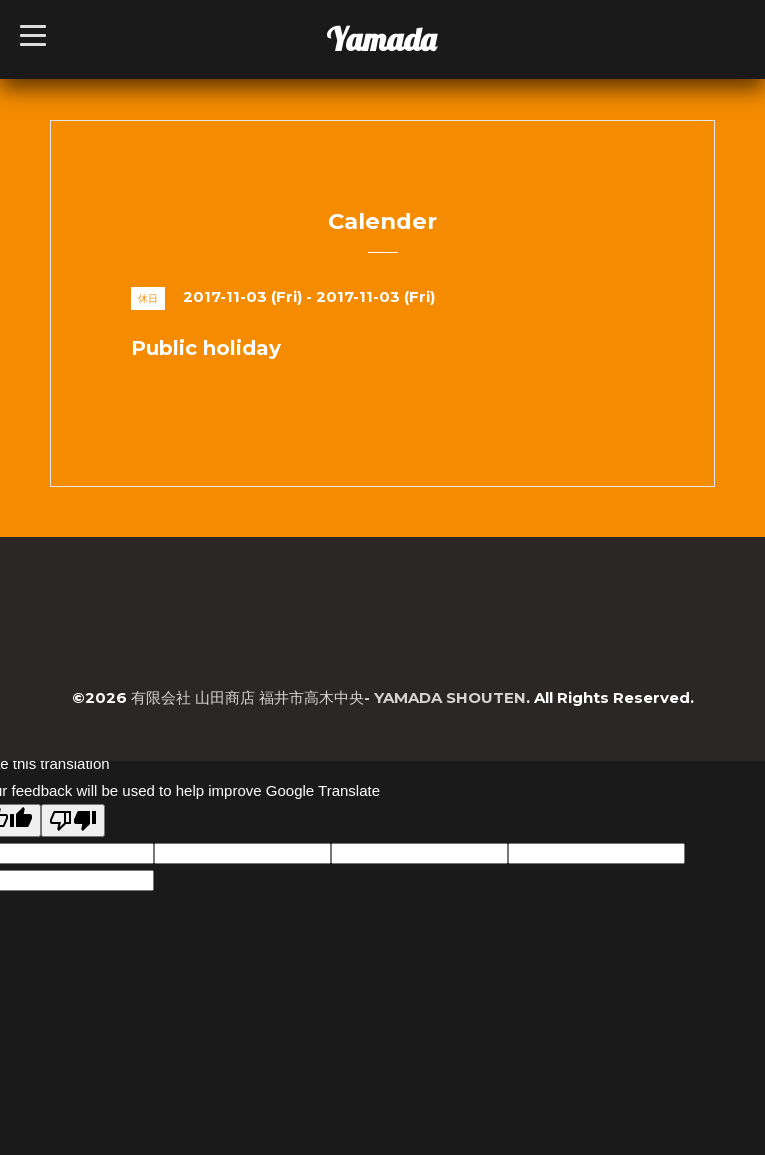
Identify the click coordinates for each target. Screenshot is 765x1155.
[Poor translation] (73, 820)
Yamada (381, 39)
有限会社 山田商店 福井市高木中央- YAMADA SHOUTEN (328, 697)
